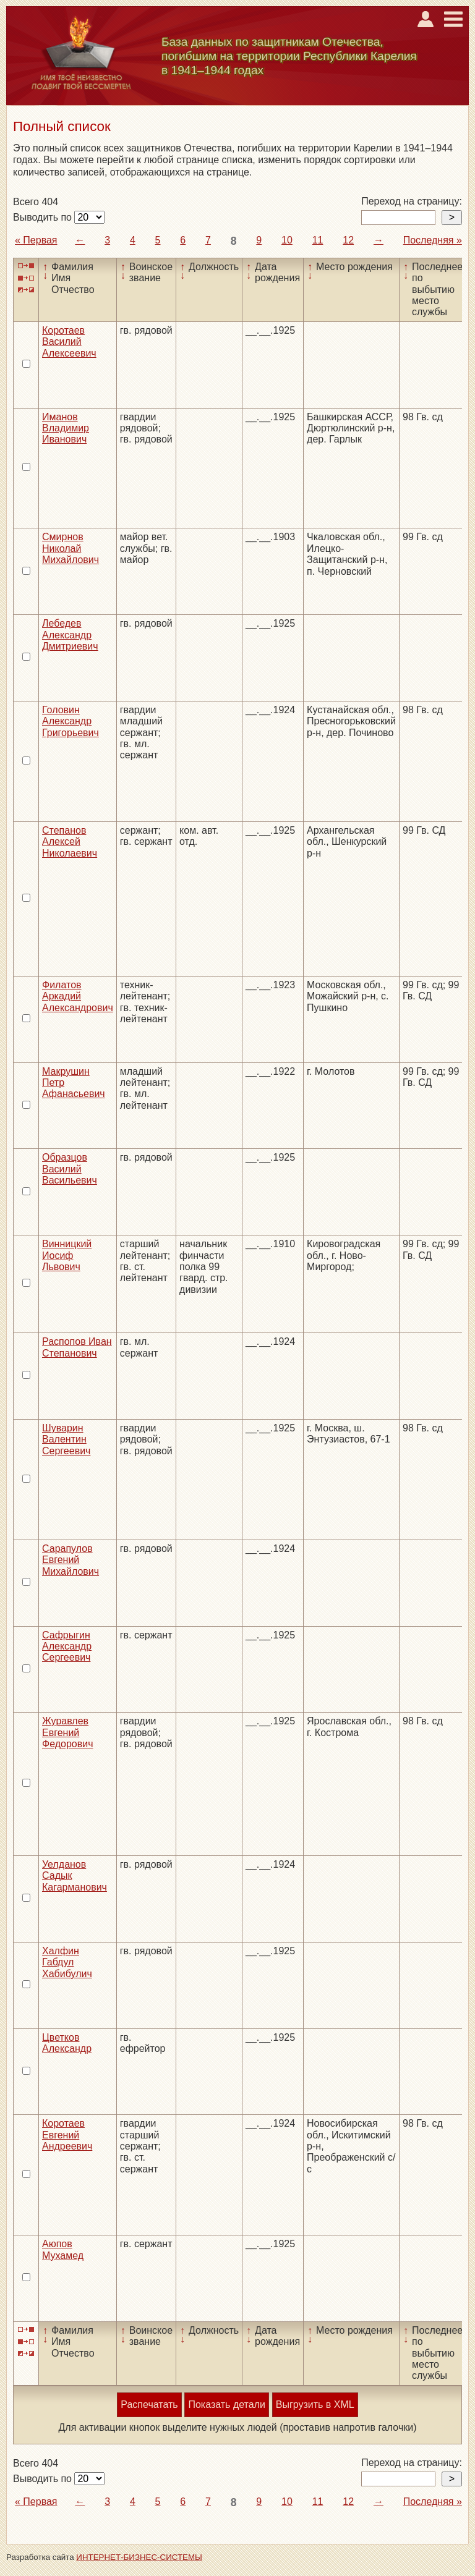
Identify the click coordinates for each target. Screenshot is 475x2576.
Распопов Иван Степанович (77, 1347)
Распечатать (149, 2404)
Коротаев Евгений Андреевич (67, 2134)
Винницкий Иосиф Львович (67, 1255)
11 (317, 240)
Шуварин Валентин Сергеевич (66, 1439)
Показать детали (226, 2404)
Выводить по (43, 217)
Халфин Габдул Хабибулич (67, 1962)
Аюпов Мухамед (62, 2249)
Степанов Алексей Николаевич (69, 841)
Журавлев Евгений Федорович (67, 1732)
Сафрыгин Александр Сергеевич (67, 1646)
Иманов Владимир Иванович (65, 428)
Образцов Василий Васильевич (69, 1168)
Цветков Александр (67, 2043)
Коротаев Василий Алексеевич (69, 341)
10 (287, 240)
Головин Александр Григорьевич (70, 721)
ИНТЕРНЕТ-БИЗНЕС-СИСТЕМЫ (139, 2557)
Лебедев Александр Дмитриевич (70, 634)
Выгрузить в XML (315, 2404)
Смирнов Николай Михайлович (70, 548)
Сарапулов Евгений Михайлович (70, 1560)
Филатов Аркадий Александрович (77, 996)
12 (348, 240)
